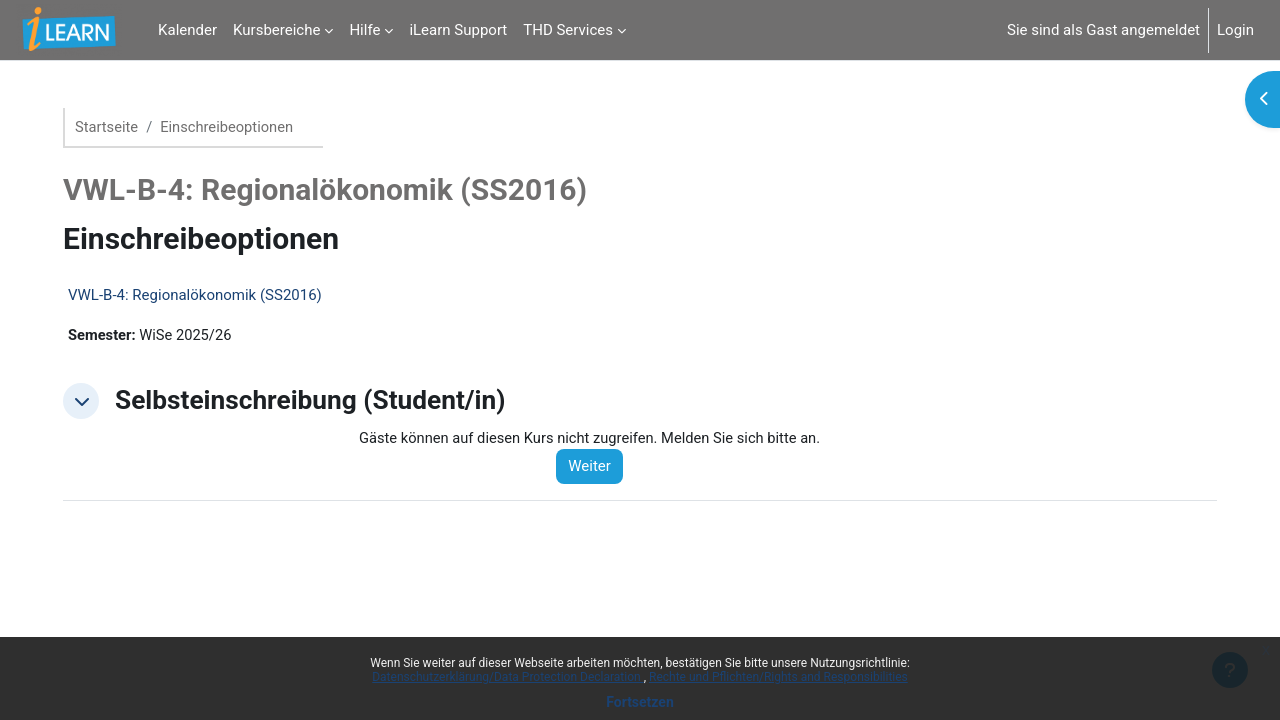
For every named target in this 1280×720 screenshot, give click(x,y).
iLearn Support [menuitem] (458, 30)
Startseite (115, 127)
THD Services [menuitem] (568, 30)
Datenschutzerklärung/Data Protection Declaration (507, 677)
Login (1235, 30)
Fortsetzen (640, 702)
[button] (89, 402)
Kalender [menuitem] (187, 30)
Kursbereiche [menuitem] (276, 30)
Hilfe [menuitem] (364, 30)
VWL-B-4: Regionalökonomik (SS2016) (203, 296)
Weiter (598, 468)
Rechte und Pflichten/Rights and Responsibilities (778, 677)
